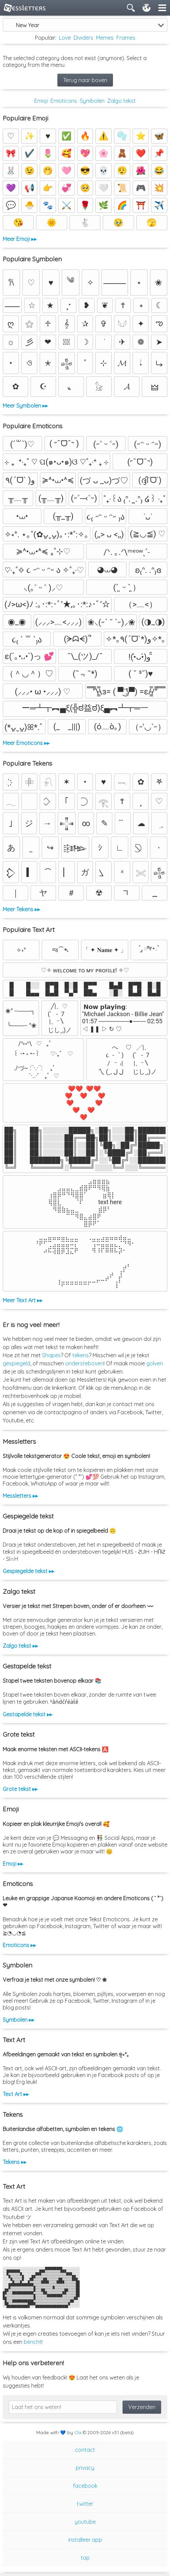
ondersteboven (84, 1363)
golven (154, 1363)
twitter (85, 2503)
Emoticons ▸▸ (19, 1945)
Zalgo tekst (121, 100)
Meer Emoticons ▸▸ (26, 743)
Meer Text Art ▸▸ (22, 1300)
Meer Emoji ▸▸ (20, 239)
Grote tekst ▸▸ (20, 1789)
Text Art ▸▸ (16, 2094)
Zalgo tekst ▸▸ (20, 1645)
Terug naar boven (85, 80)
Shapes (51, 1355)
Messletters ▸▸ (20, 1495)
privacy (85, 2467)
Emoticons (64, 100)
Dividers (83, 37)
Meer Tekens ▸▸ (21, 909)
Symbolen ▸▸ (18, 2019)
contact (85, 2449)
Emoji (41, 100)
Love (65, 37)
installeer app (85, 2539)
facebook (85, 2485)
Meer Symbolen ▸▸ (25, 405)
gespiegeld (16, 1363)
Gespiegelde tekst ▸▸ (28, 1571)
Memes (105, 37)
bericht (32, 2341)
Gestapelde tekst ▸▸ (27, 1714)
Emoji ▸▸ (13, 1863)
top (85, 2557)
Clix (77, 2432)
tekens (80, 1355)
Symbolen (92, 100)
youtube (85, 2521)
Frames (125, 37)
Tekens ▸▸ (14, 2162)
